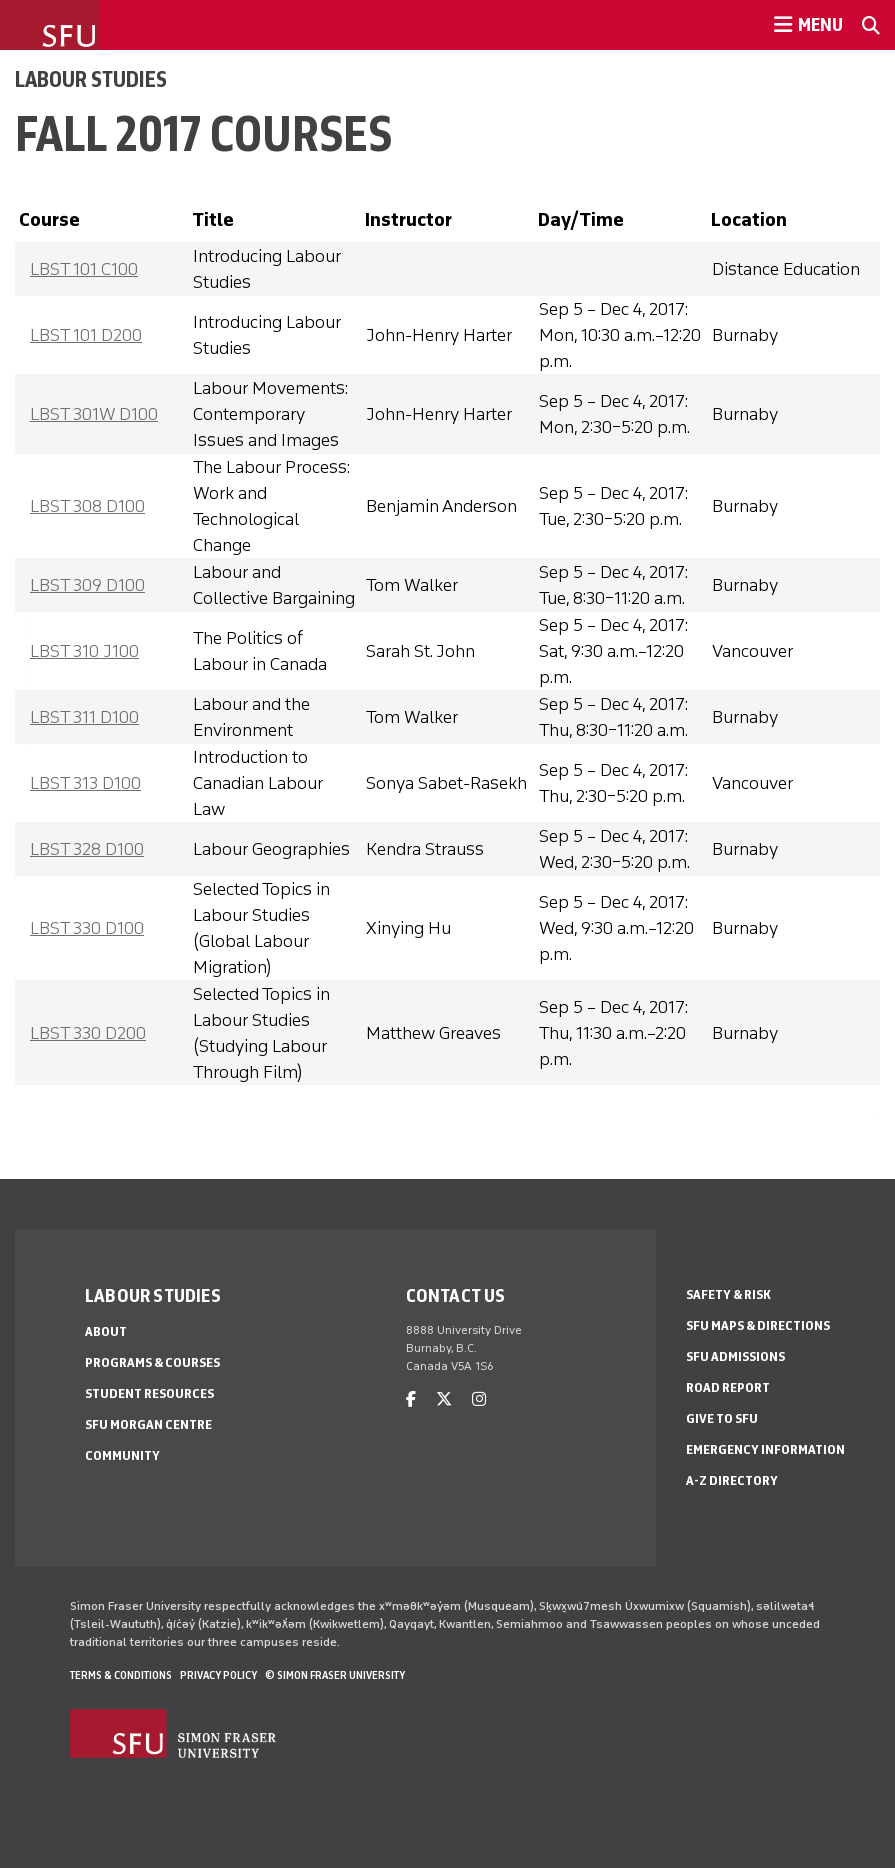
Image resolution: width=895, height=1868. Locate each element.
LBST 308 (87, 506)
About (106, 1331)
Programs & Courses (152, 1362)
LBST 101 (84, 269)
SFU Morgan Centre (148, 1424)
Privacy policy (218, 1675)
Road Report (728, 1387)
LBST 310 (84, 651)
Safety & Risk (728, 1294)
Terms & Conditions (121, 1675)
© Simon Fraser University (335, 1675)
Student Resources (149, 1393)
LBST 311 (84, 717)
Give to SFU (722, 1418)
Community (122, 1455)
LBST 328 (87, 849)
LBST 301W (94, 414)
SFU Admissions (735, 1356)
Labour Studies (91, 79)
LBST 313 (85, 783)
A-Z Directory (732, 1480)
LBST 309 (87, 585)
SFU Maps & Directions (758, 1325)
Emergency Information (765, 1449)
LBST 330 (87, 928)
